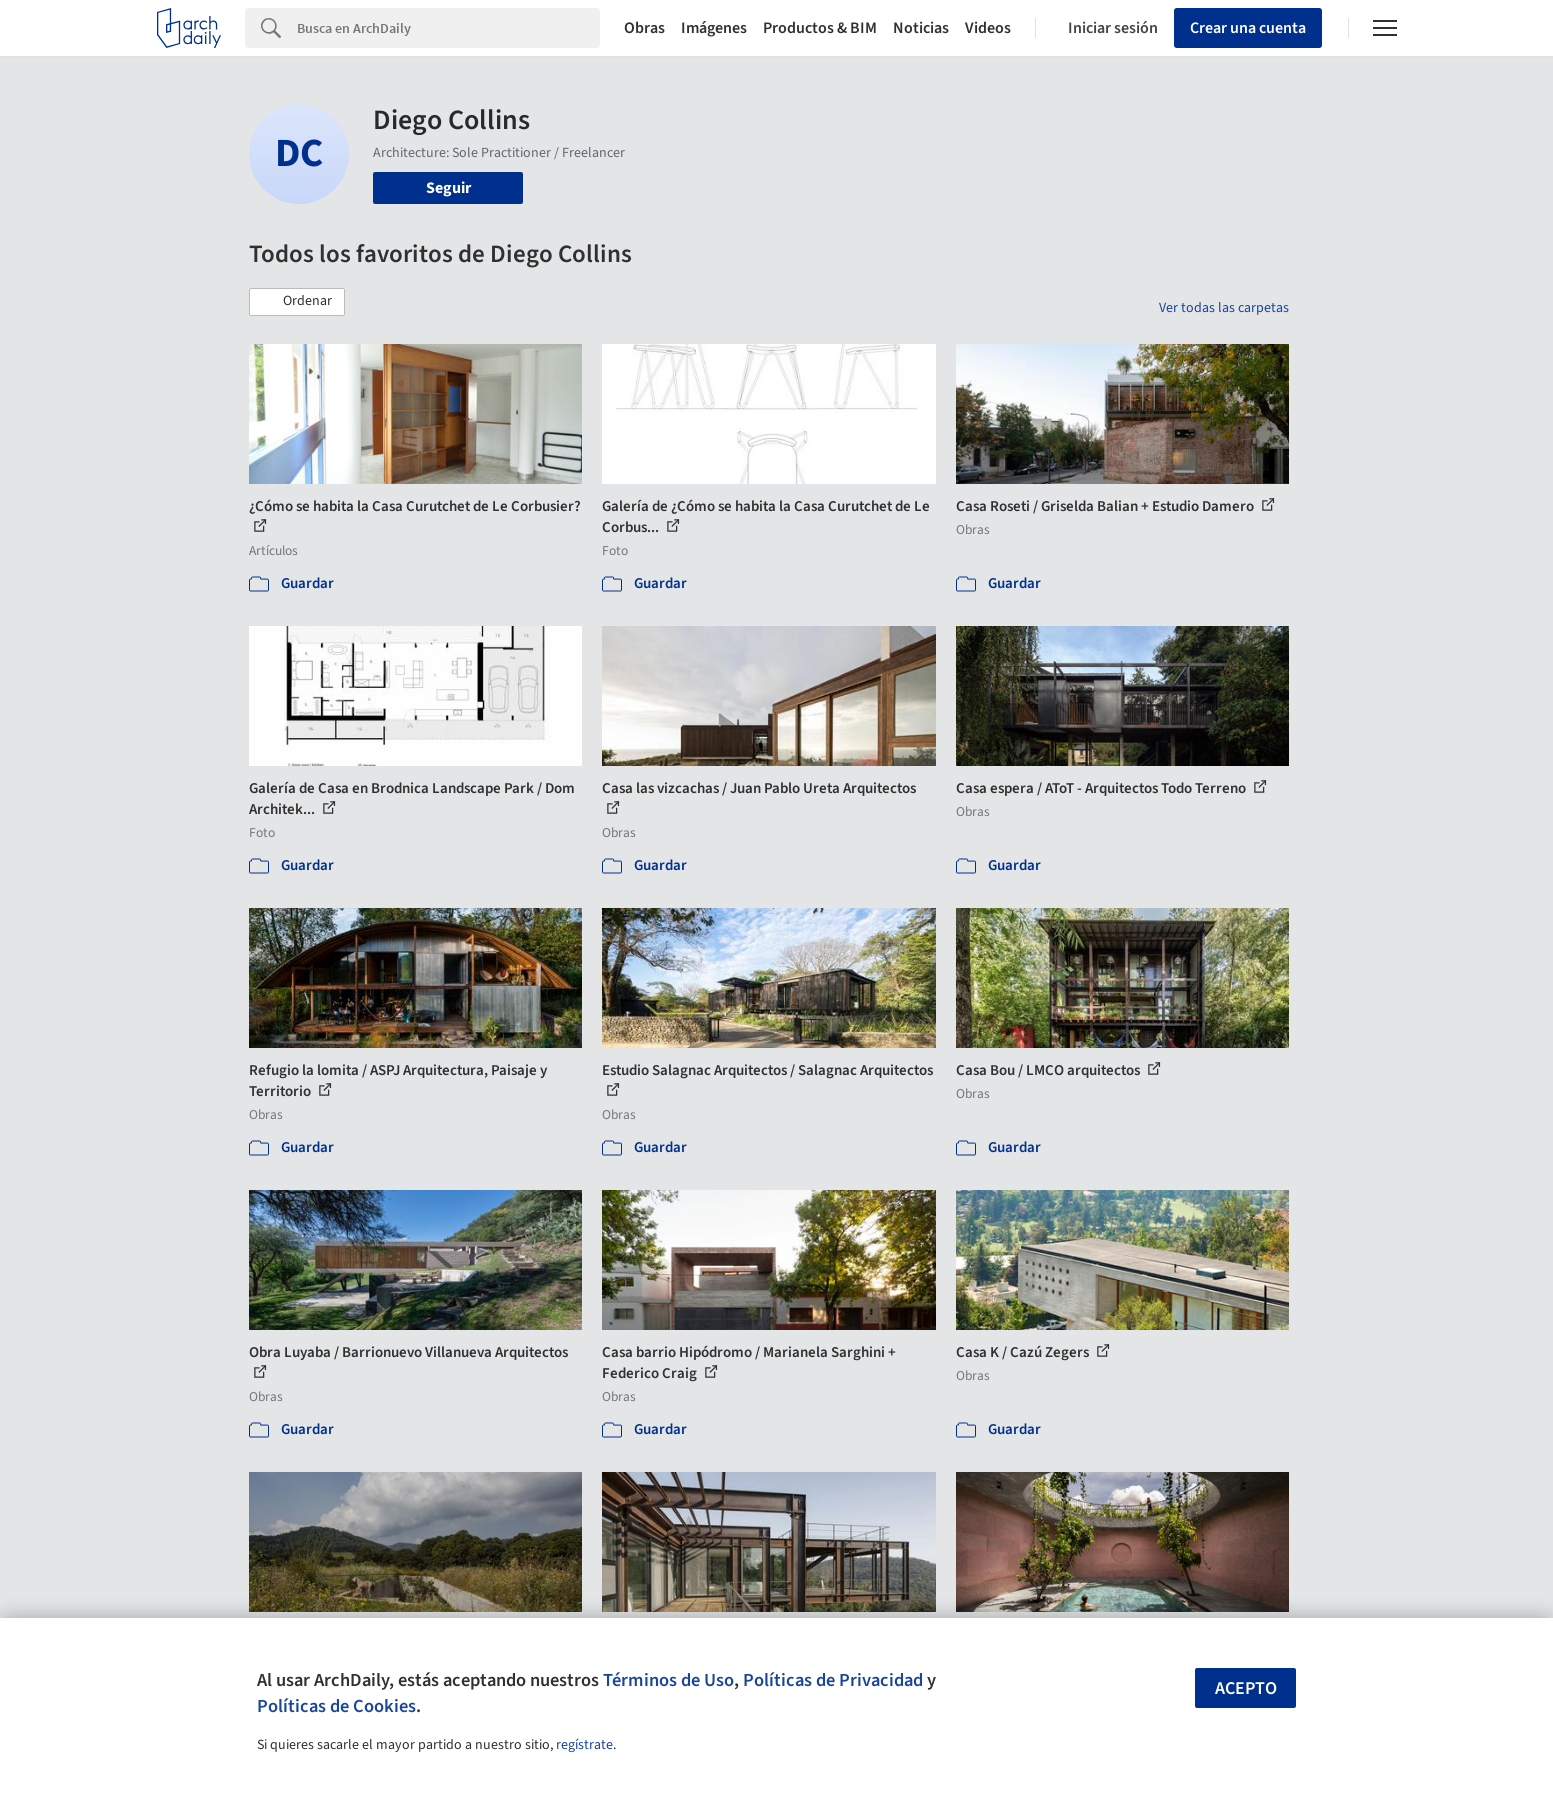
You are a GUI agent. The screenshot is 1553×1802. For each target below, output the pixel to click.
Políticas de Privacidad (833, 1680)
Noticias (921, 28)
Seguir (448, 188)
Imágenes (714, 28)
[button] (297, 302)
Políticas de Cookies (336, 1706)
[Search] (448, 28)
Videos (988, 28)
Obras (644, 28)
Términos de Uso (668, 1680)
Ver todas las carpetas (1224, 308)
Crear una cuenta (1248, 28)
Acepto (1246, 1688)
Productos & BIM (820, 28)
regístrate (584, 1745)
